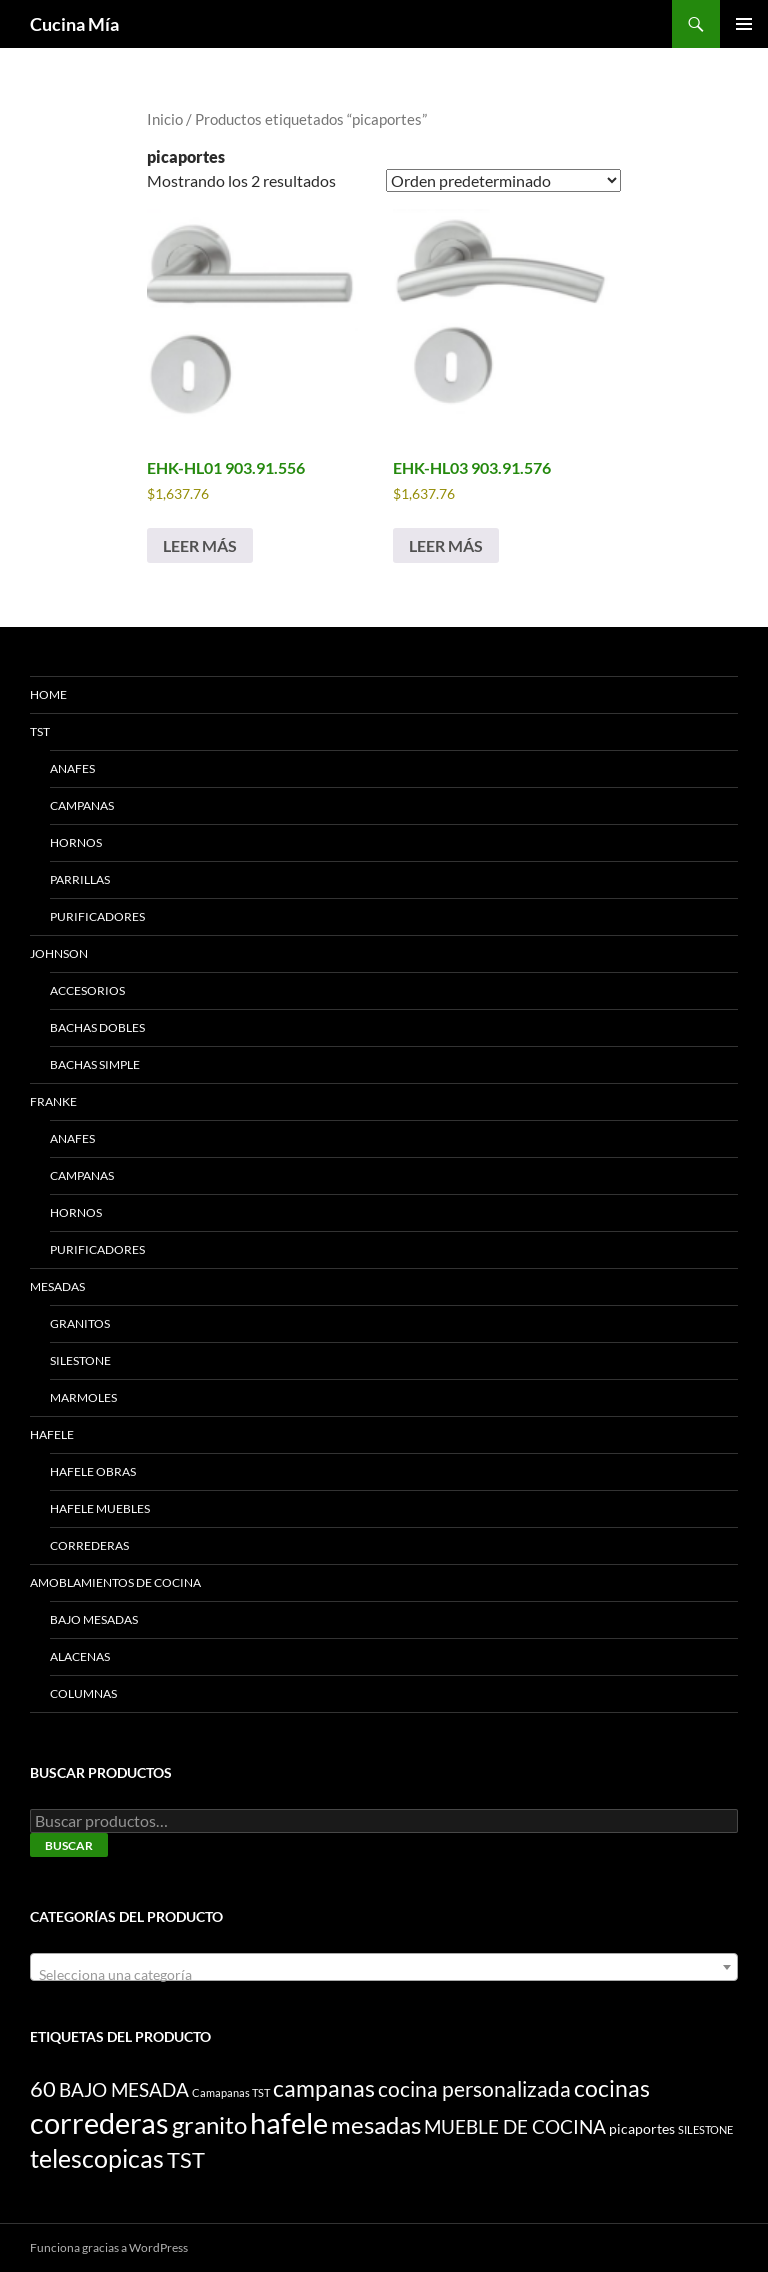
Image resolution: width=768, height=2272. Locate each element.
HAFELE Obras (93, 1471)
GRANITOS (80, 1323)
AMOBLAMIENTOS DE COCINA (115, 1582)
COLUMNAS (83, 1693)
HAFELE (52, 1434)
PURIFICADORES (97, 916)
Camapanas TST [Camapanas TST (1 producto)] (231, 2092)
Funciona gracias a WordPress (109, 2247)
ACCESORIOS (87, 990)
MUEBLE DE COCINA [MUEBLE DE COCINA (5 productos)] (515, 2126)
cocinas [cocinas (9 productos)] (612, 2088)
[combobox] (384, 1967)
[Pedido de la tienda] (503, 180)
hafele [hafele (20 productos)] (289, 2122)
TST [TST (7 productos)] (186, 2160)
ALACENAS (80, 1656)
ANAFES (72, 768)
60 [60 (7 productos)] (43, 2089)
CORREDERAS (89, 1545)
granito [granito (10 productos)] (209, 2124)
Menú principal (744, 24)
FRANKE (53, 1101)
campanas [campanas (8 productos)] (324, 2088)
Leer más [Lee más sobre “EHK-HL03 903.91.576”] (446, 545)
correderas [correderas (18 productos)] (99, 2123)
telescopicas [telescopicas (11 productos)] (97, 2158)
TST (40, 731)
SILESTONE (80, 1360)
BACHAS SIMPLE (95, 1064)
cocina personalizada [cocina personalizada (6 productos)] (474, 2089)
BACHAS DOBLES (97, 1027)
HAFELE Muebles (100, 1508)
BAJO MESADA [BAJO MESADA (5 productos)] (124, 2089)
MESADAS (57, 1286)
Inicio (165, 119)
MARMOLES (83, 1397)
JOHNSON (59, 953)
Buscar (69, 1845)
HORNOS (76, 842)
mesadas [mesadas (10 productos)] (376, 2124)
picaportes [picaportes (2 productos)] (642, 2128)
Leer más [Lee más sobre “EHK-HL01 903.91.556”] (200, 545)
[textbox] (384, 1975)
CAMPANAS (82, 805)
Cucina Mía (74, 24)
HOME (48, 694)
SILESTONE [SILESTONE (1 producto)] (705, 2129)
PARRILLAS (80, 879)
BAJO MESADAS (94, 1619)
